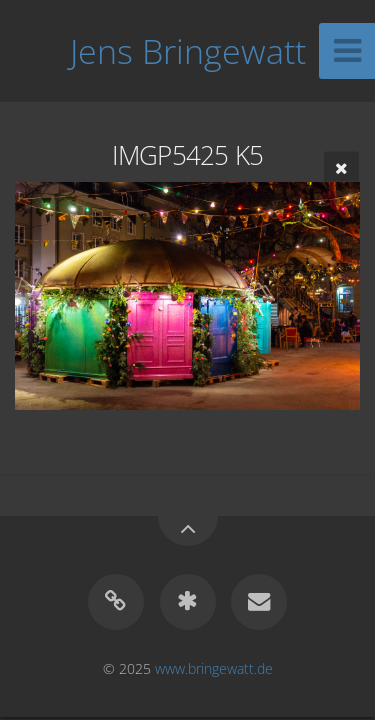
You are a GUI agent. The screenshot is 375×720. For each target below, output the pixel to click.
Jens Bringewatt (188, 51)
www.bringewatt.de (214, 668)
